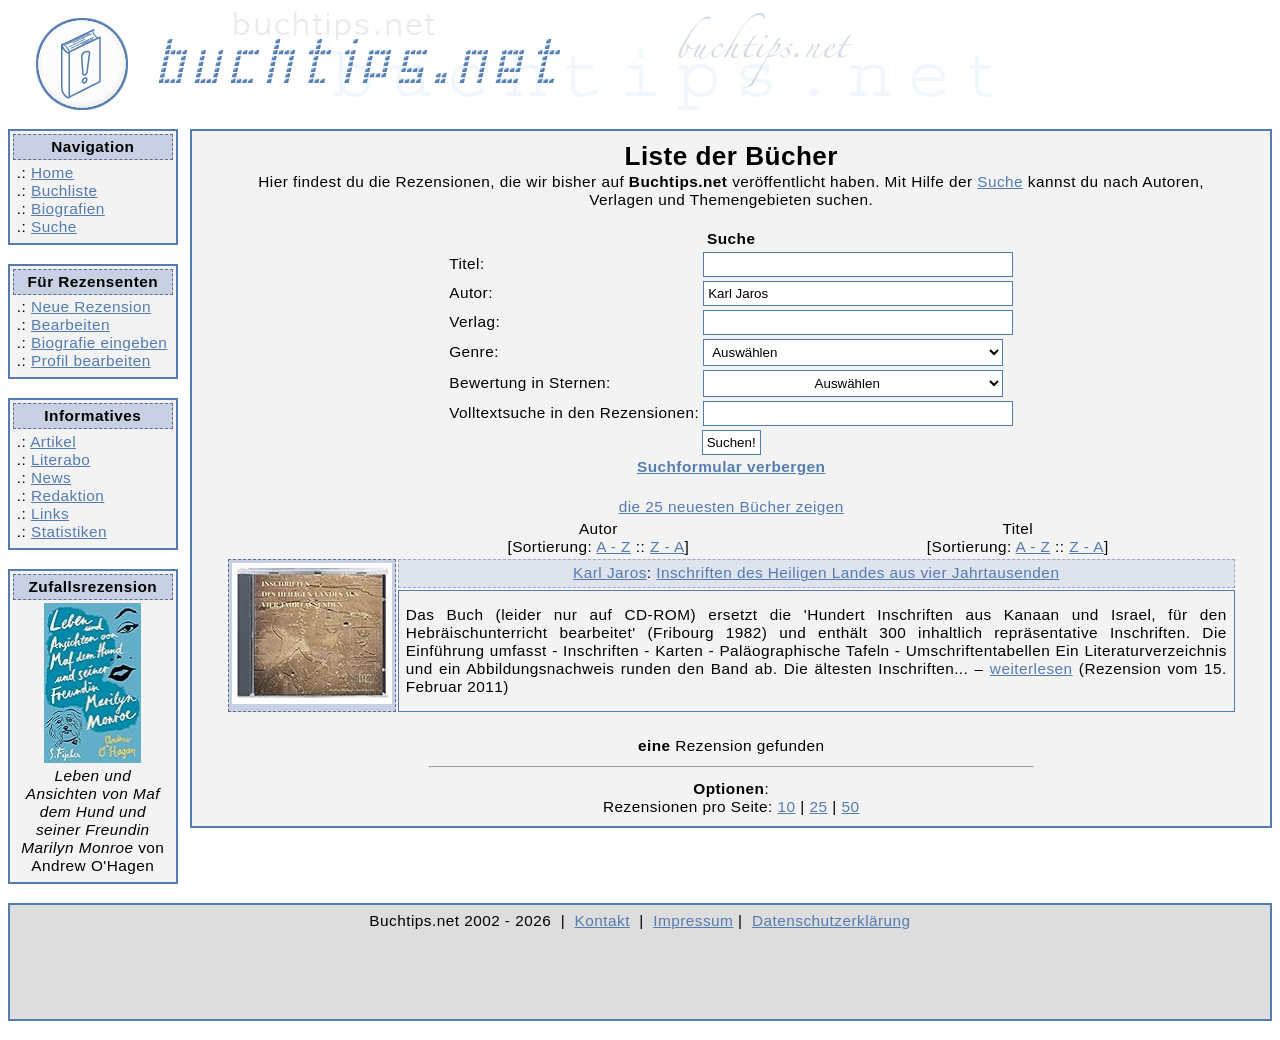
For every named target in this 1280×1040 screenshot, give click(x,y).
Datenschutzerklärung (831, 920)
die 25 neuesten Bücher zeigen (731, 506)
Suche (54, 226)
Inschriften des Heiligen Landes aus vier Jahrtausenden (857, 572)
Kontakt (602, 920)
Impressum (693, 920)
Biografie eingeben (99, 342)
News (51, 477)
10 (787, 806)
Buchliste (64, 190)
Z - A (667, 546)
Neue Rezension (91, 306)
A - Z (613, 546)
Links (50, 513)
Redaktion (67, 495)
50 (850, 806)
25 (818, 806)
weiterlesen (1031, 668)
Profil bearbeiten (91, 360)
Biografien (68, 208)
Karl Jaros (610, 572)
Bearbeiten (70, 324)
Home (52, 172)
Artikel (53, 441)
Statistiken (69, 531)
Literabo (60, 459)
